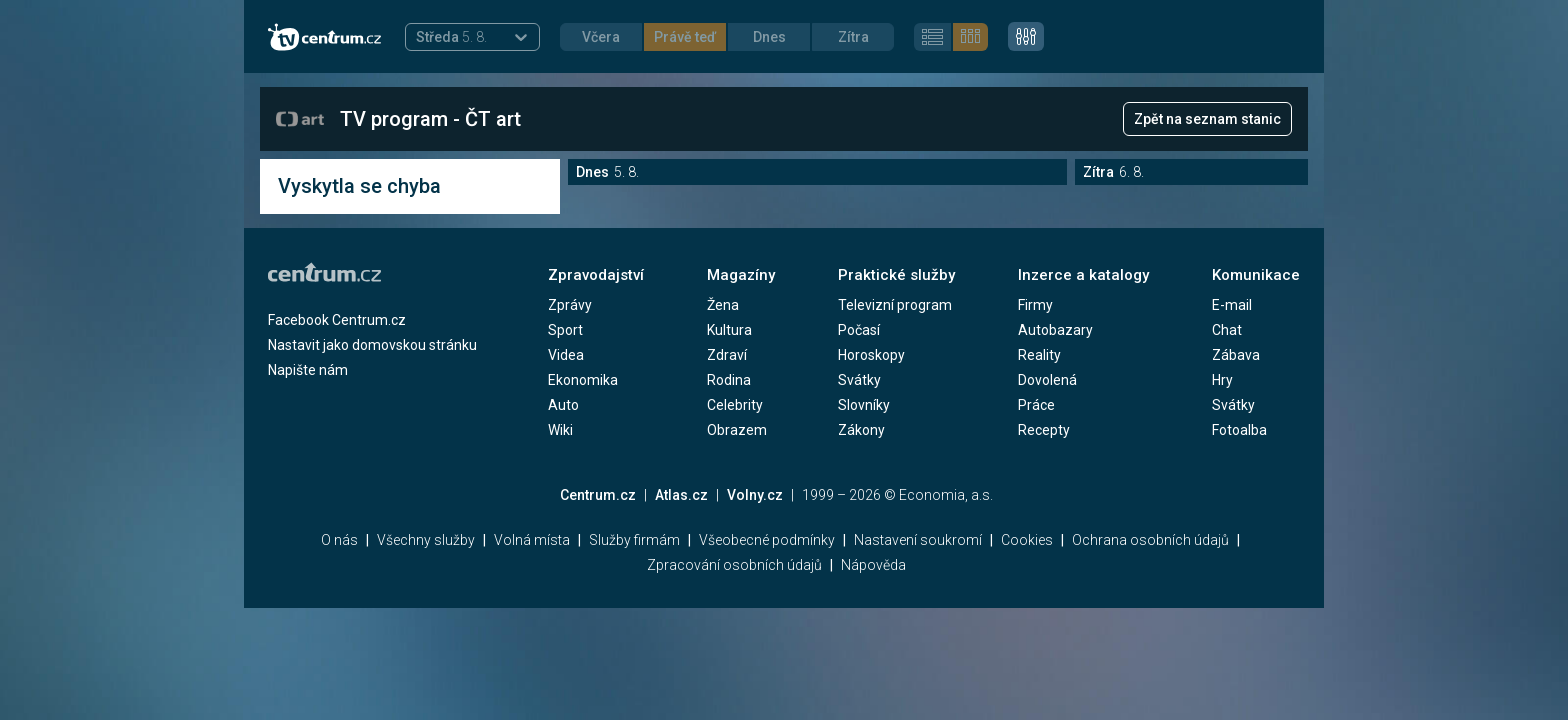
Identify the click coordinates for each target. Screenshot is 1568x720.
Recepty (1044, 430)
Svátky (859, 380)
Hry (1222, 380)
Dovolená (1047, 380)
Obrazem (737, 430)
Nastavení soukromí (918, 540)
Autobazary (1055, 330)
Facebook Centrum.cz (337, 320)
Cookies (1027, 540)
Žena (723, 305)
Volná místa (532, 540)
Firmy (1035, 305)
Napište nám (308, 370)
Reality (1039, 355)
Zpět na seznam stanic (1207, 119)
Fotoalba (1239, 430)
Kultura (729, 330)
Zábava (1236, 355)
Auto (563, 405)
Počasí (859, 330)
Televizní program (895, 305)
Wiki (560, 430)
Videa (566, 355)
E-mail (1232, 305)
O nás (339, 540)
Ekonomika (583, 380)
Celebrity (735, 405)
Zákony (861, 430)
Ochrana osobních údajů (1150, 540)
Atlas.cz (681, 495)
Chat (1227, 330)
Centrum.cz (598, 495)
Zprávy (570, 305)
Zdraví (727, 355)
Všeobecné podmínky (767, 540)
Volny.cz (755, 495)
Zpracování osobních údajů (734, 565)
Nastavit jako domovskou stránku (372, 345)
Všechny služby (426, 540)
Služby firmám (634, 540)
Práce (1036, 405)
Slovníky (864, 405)
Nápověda (873, 565)
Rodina (729, 380)
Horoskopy (871, 355)
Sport (565, 330)
